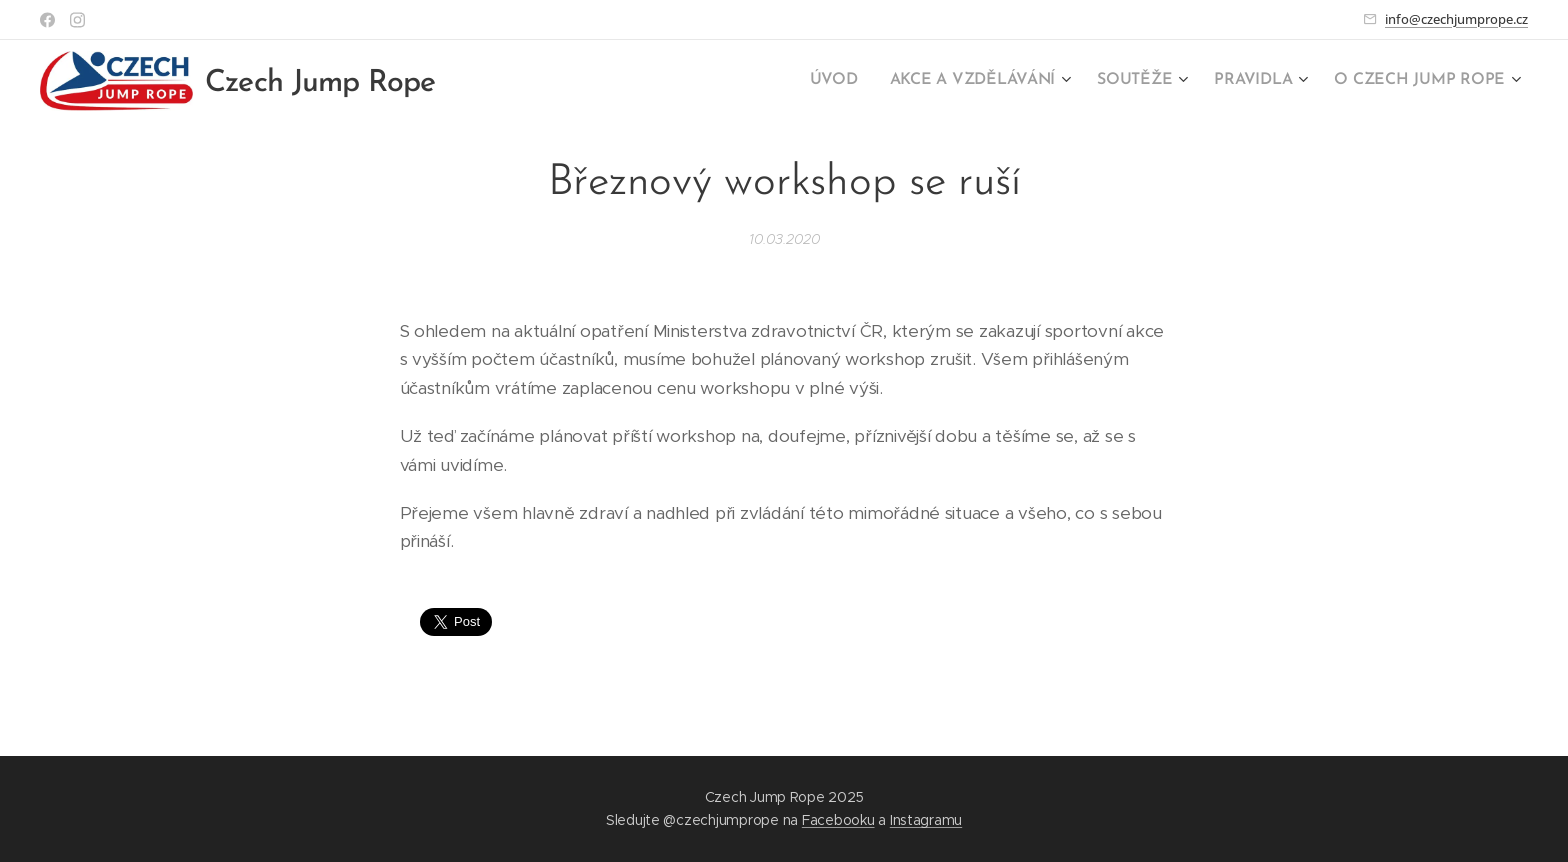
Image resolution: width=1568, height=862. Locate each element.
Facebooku (838, 820)
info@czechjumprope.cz (1456, 19)
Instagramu (926, 820)
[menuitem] (859, 81)
